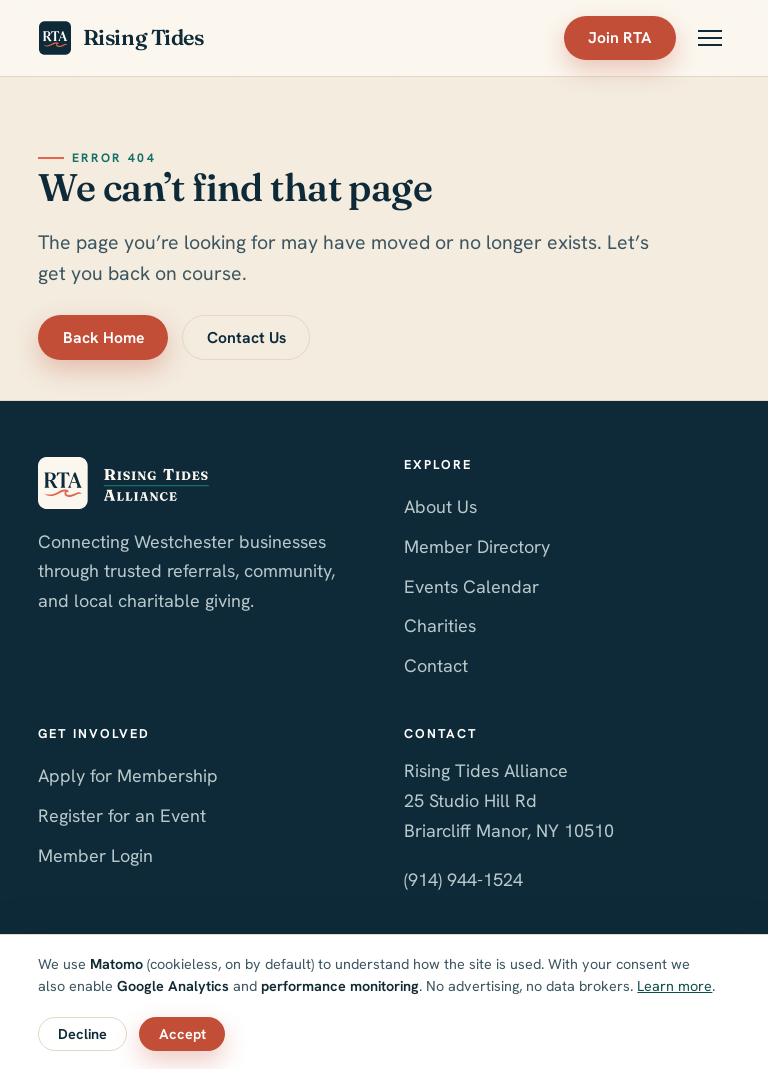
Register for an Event (122, 815)
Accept (182, 1034)
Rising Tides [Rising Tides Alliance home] (120, 38)
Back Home (103, 337)
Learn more (674, 986)
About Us (440, 506)
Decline (82, 1034)
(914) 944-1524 (463, 879)
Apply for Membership (128, 775)
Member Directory (477, 546)
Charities (440, 625)
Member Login (95, 855)
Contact (436, 665)
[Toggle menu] (710, 38)
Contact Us (246, 337)
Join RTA (619, 37)
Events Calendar (471, 586)
